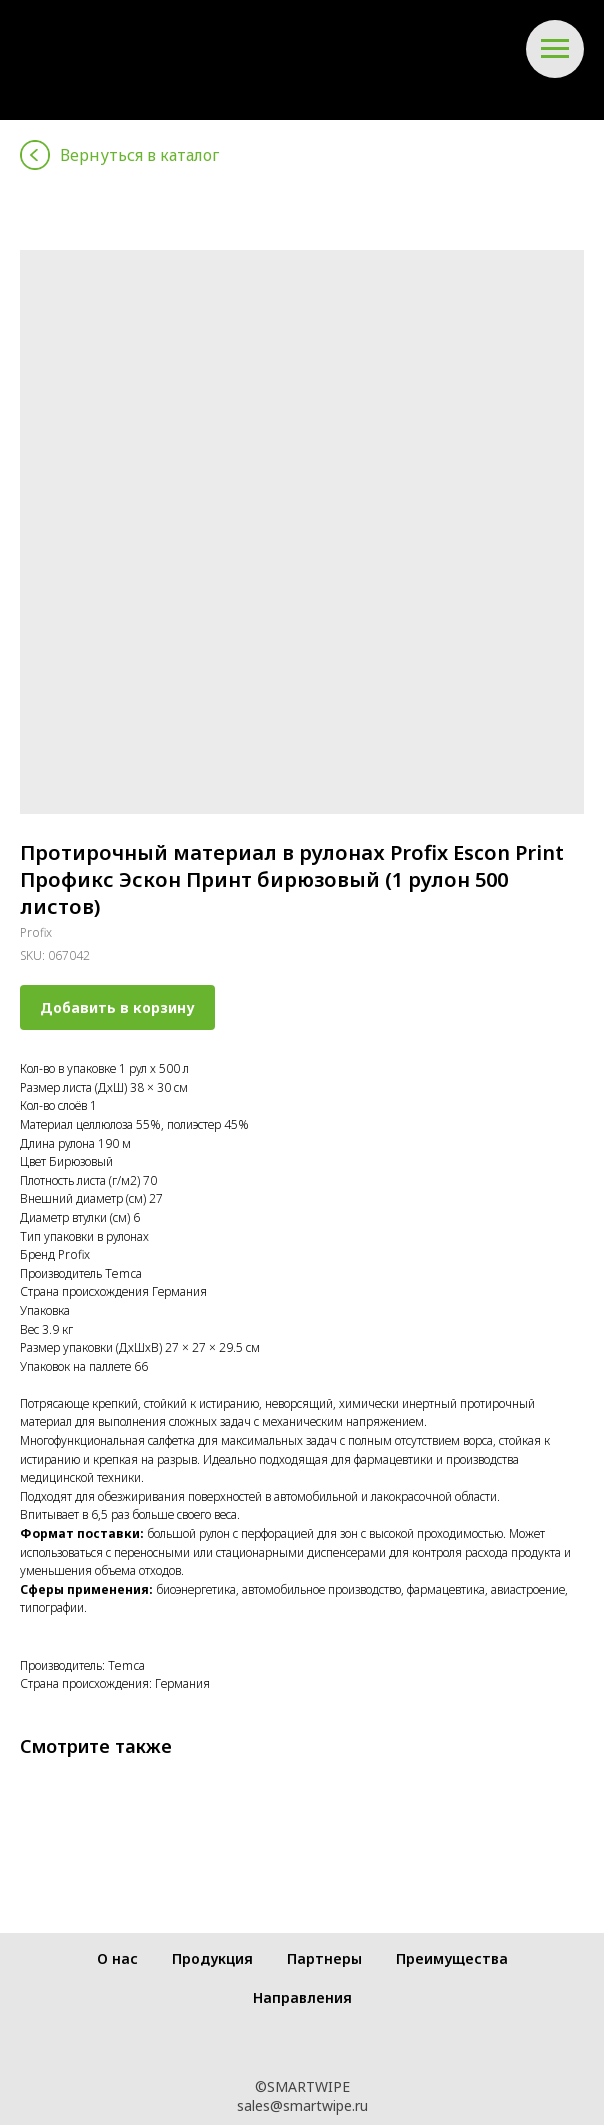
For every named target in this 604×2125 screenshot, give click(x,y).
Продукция (212, 1958)
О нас (117, 1958)
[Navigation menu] (555, 49)
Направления (302, 1997)
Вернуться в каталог (139, 155)
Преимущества (452, 1958)
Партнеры (324, 1958)
